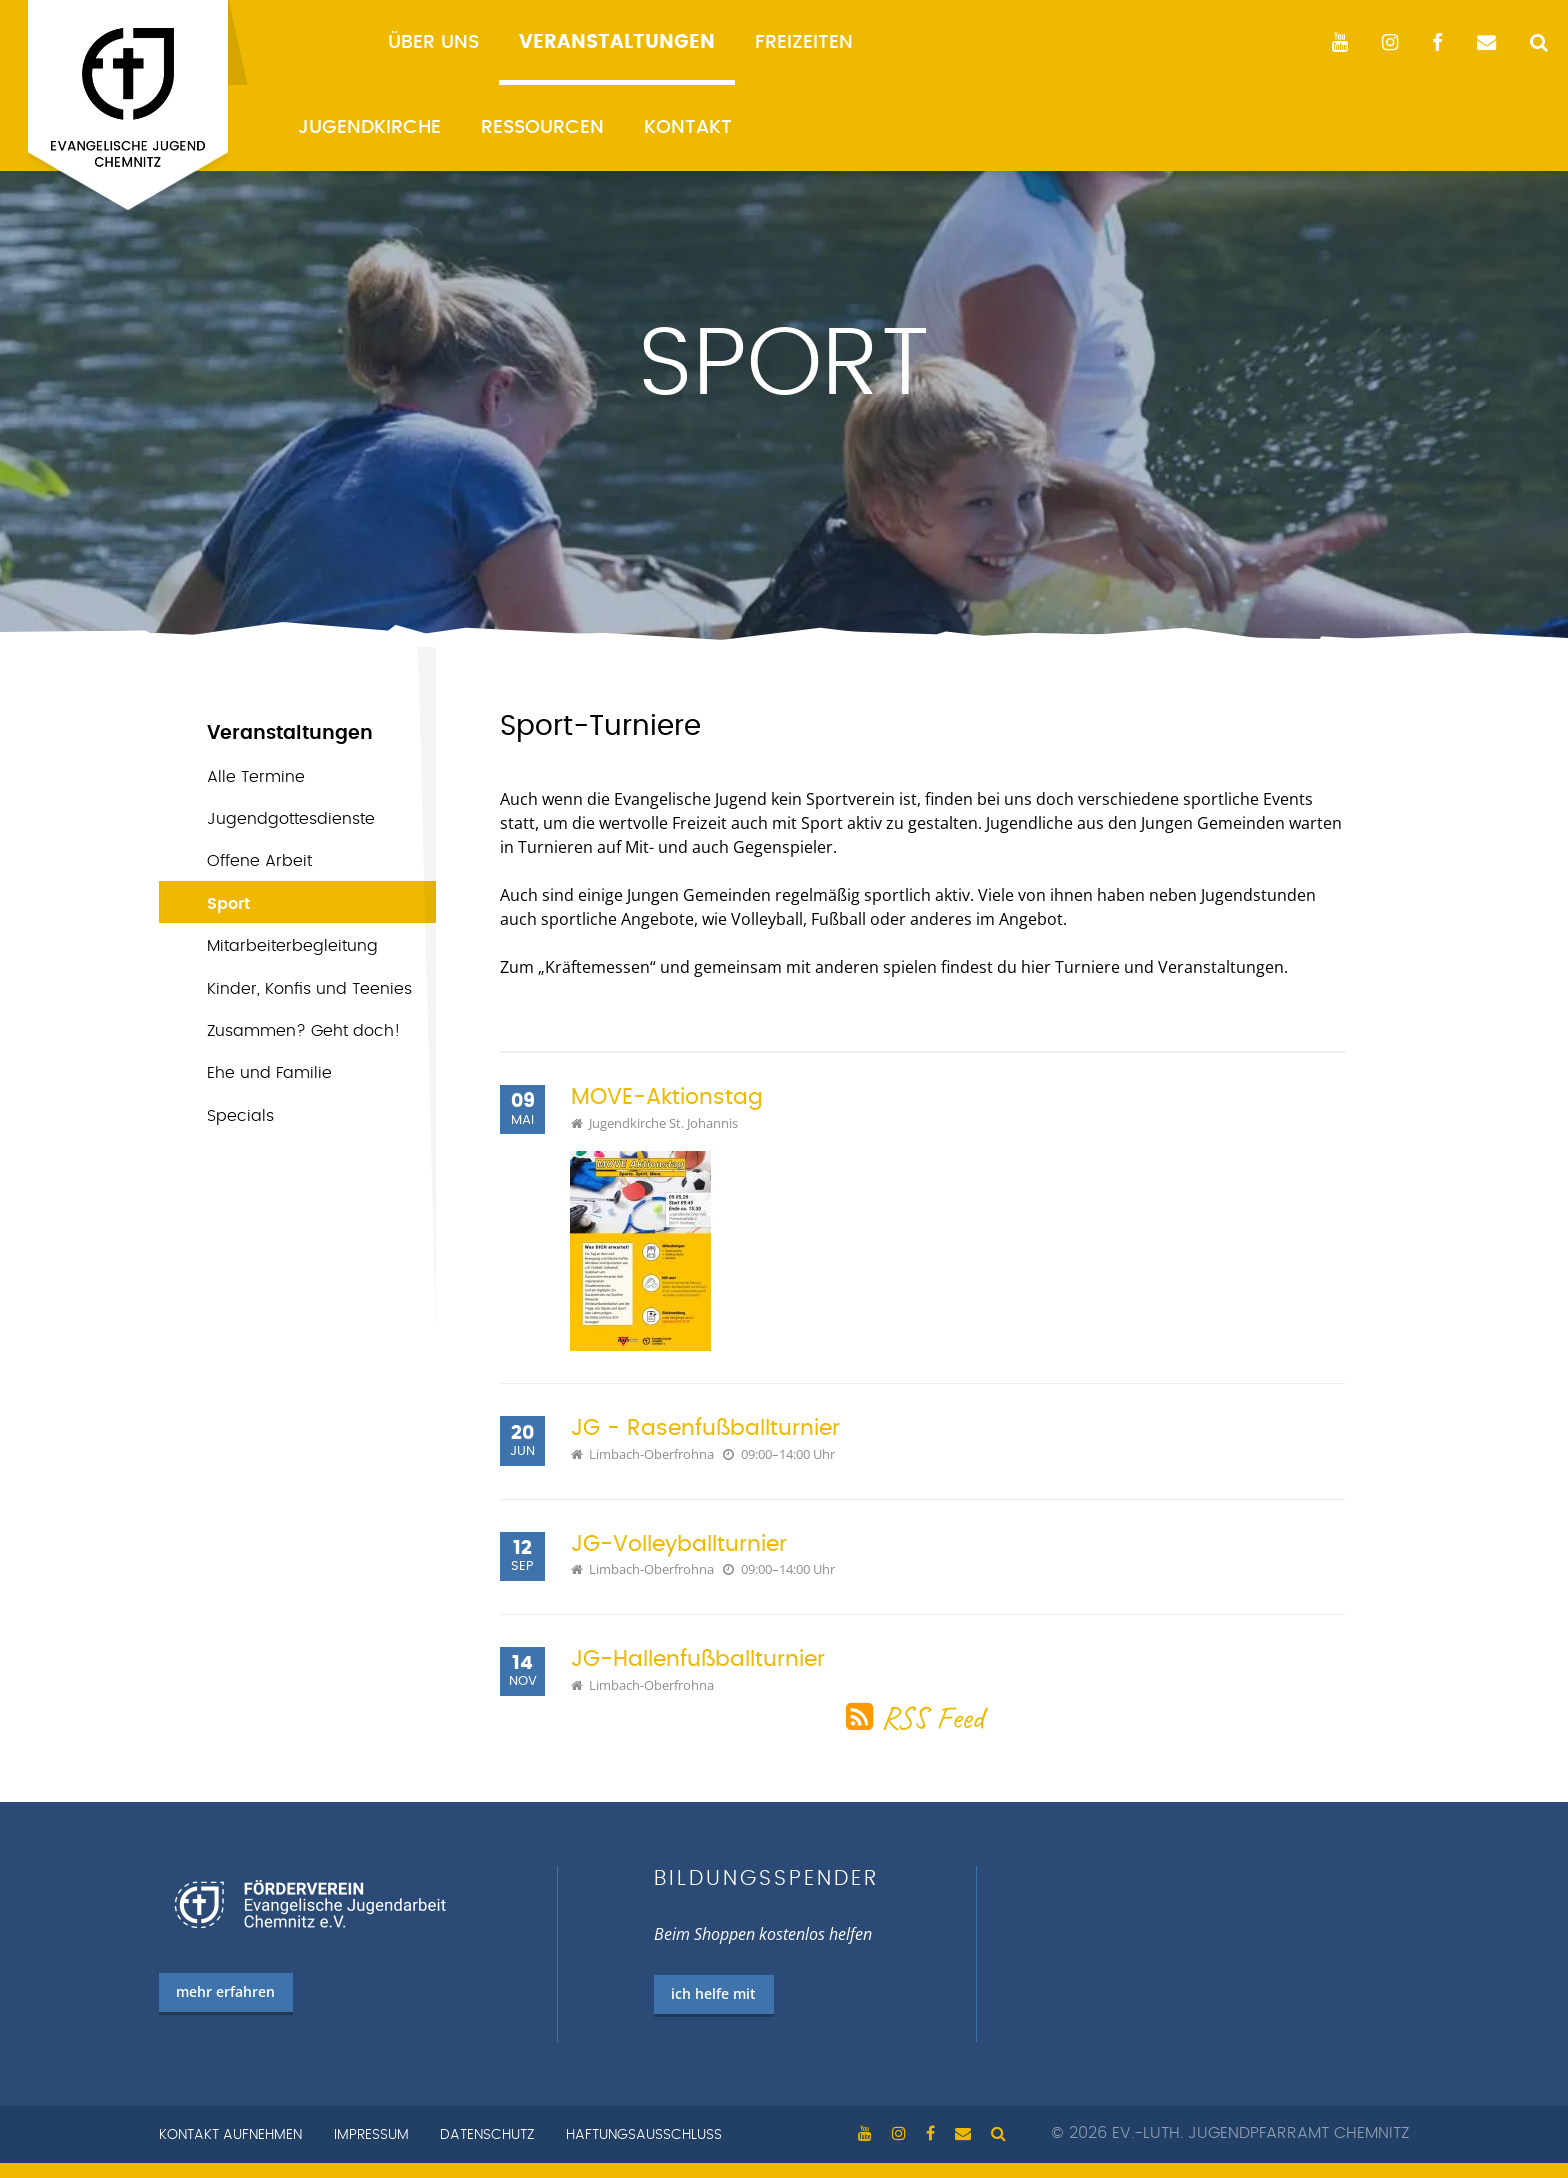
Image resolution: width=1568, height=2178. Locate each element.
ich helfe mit (713, 1993)
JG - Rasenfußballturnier (705, 1428)
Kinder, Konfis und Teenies (309, 989)
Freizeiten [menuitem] (804, 42)
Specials (240, 1116)
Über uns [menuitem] (433, 42)
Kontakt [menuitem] (688, 127)
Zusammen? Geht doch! (304, 1031)
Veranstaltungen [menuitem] (617, 42)
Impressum (371, 2135)
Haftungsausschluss (644, 2135)
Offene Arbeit (259, 861)
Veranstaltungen (290, 733)
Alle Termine (256, 777)
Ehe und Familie (269, 1073)
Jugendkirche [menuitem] (369, 127)
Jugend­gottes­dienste (291, 819)
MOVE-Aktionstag (667, 1097)
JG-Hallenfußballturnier (698, 1659)
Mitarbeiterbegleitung (292, 946)
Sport (228, 904)
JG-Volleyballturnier (679, 1544)
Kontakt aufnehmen (230, 2135)
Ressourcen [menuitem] (542, 127)
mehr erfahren (225, 1991)
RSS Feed (932, 1717)
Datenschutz (487, 2135)
